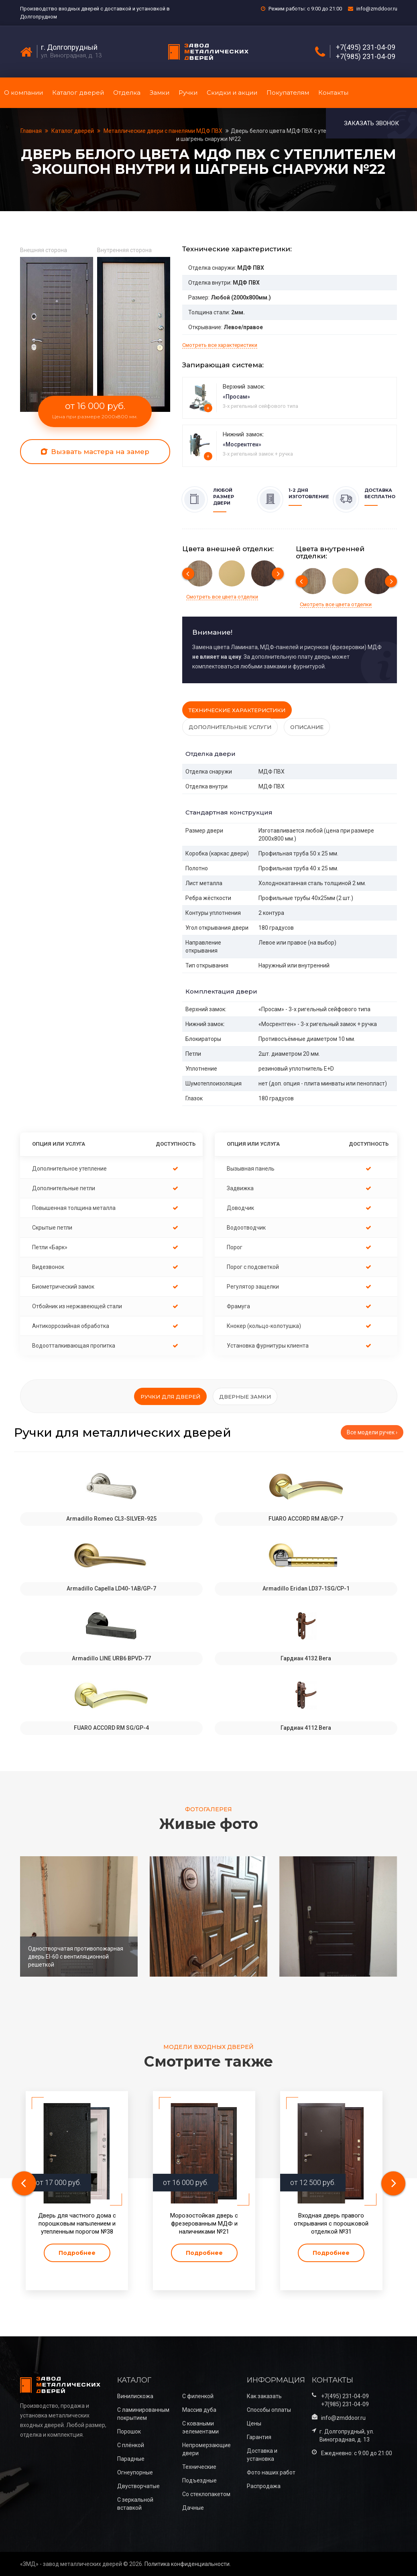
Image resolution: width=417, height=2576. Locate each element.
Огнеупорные (135, 2472)
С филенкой (198, 2396)
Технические (199, 2467)
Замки (159, 92)
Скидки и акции (232, 92)
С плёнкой (130, 2445)
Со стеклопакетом (206, 2494)
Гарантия (259, 2437)
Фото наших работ (271, 2472)
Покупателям (287, 92)
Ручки (188, 92)
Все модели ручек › (372, 1432)
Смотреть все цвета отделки (222, 597)
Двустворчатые (138, 2486)
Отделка (126, 92)
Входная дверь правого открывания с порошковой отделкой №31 (331, 2223)
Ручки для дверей (170, 1396)
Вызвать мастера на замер (95, 452)
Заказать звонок (371, 123)
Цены (254, 2423)
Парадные (130, 2459)
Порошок (129, 2431)
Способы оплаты (269, 2410)
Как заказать (264, 2396)
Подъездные (199, 2480)
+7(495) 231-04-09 (365, 47)
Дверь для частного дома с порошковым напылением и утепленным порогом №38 (77, 2223)
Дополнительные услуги (230, 727)
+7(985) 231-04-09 (365, 57)
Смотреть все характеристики (219, 345)
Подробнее (77, 2252)
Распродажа (264, 2486)
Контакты (333, 92)
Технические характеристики (237, 710)
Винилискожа (135, 2396)
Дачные (193, 2508)
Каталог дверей (78, 92)
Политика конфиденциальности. (187, 2564)
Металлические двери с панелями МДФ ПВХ (163, 131)
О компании (23, 92)
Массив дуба (199, 2410)
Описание (306, 727)
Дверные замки (245, 1396)
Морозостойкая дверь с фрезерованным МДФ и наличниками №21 (204, 2223)
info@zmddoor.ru (376, 9)
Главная (31, 131)
